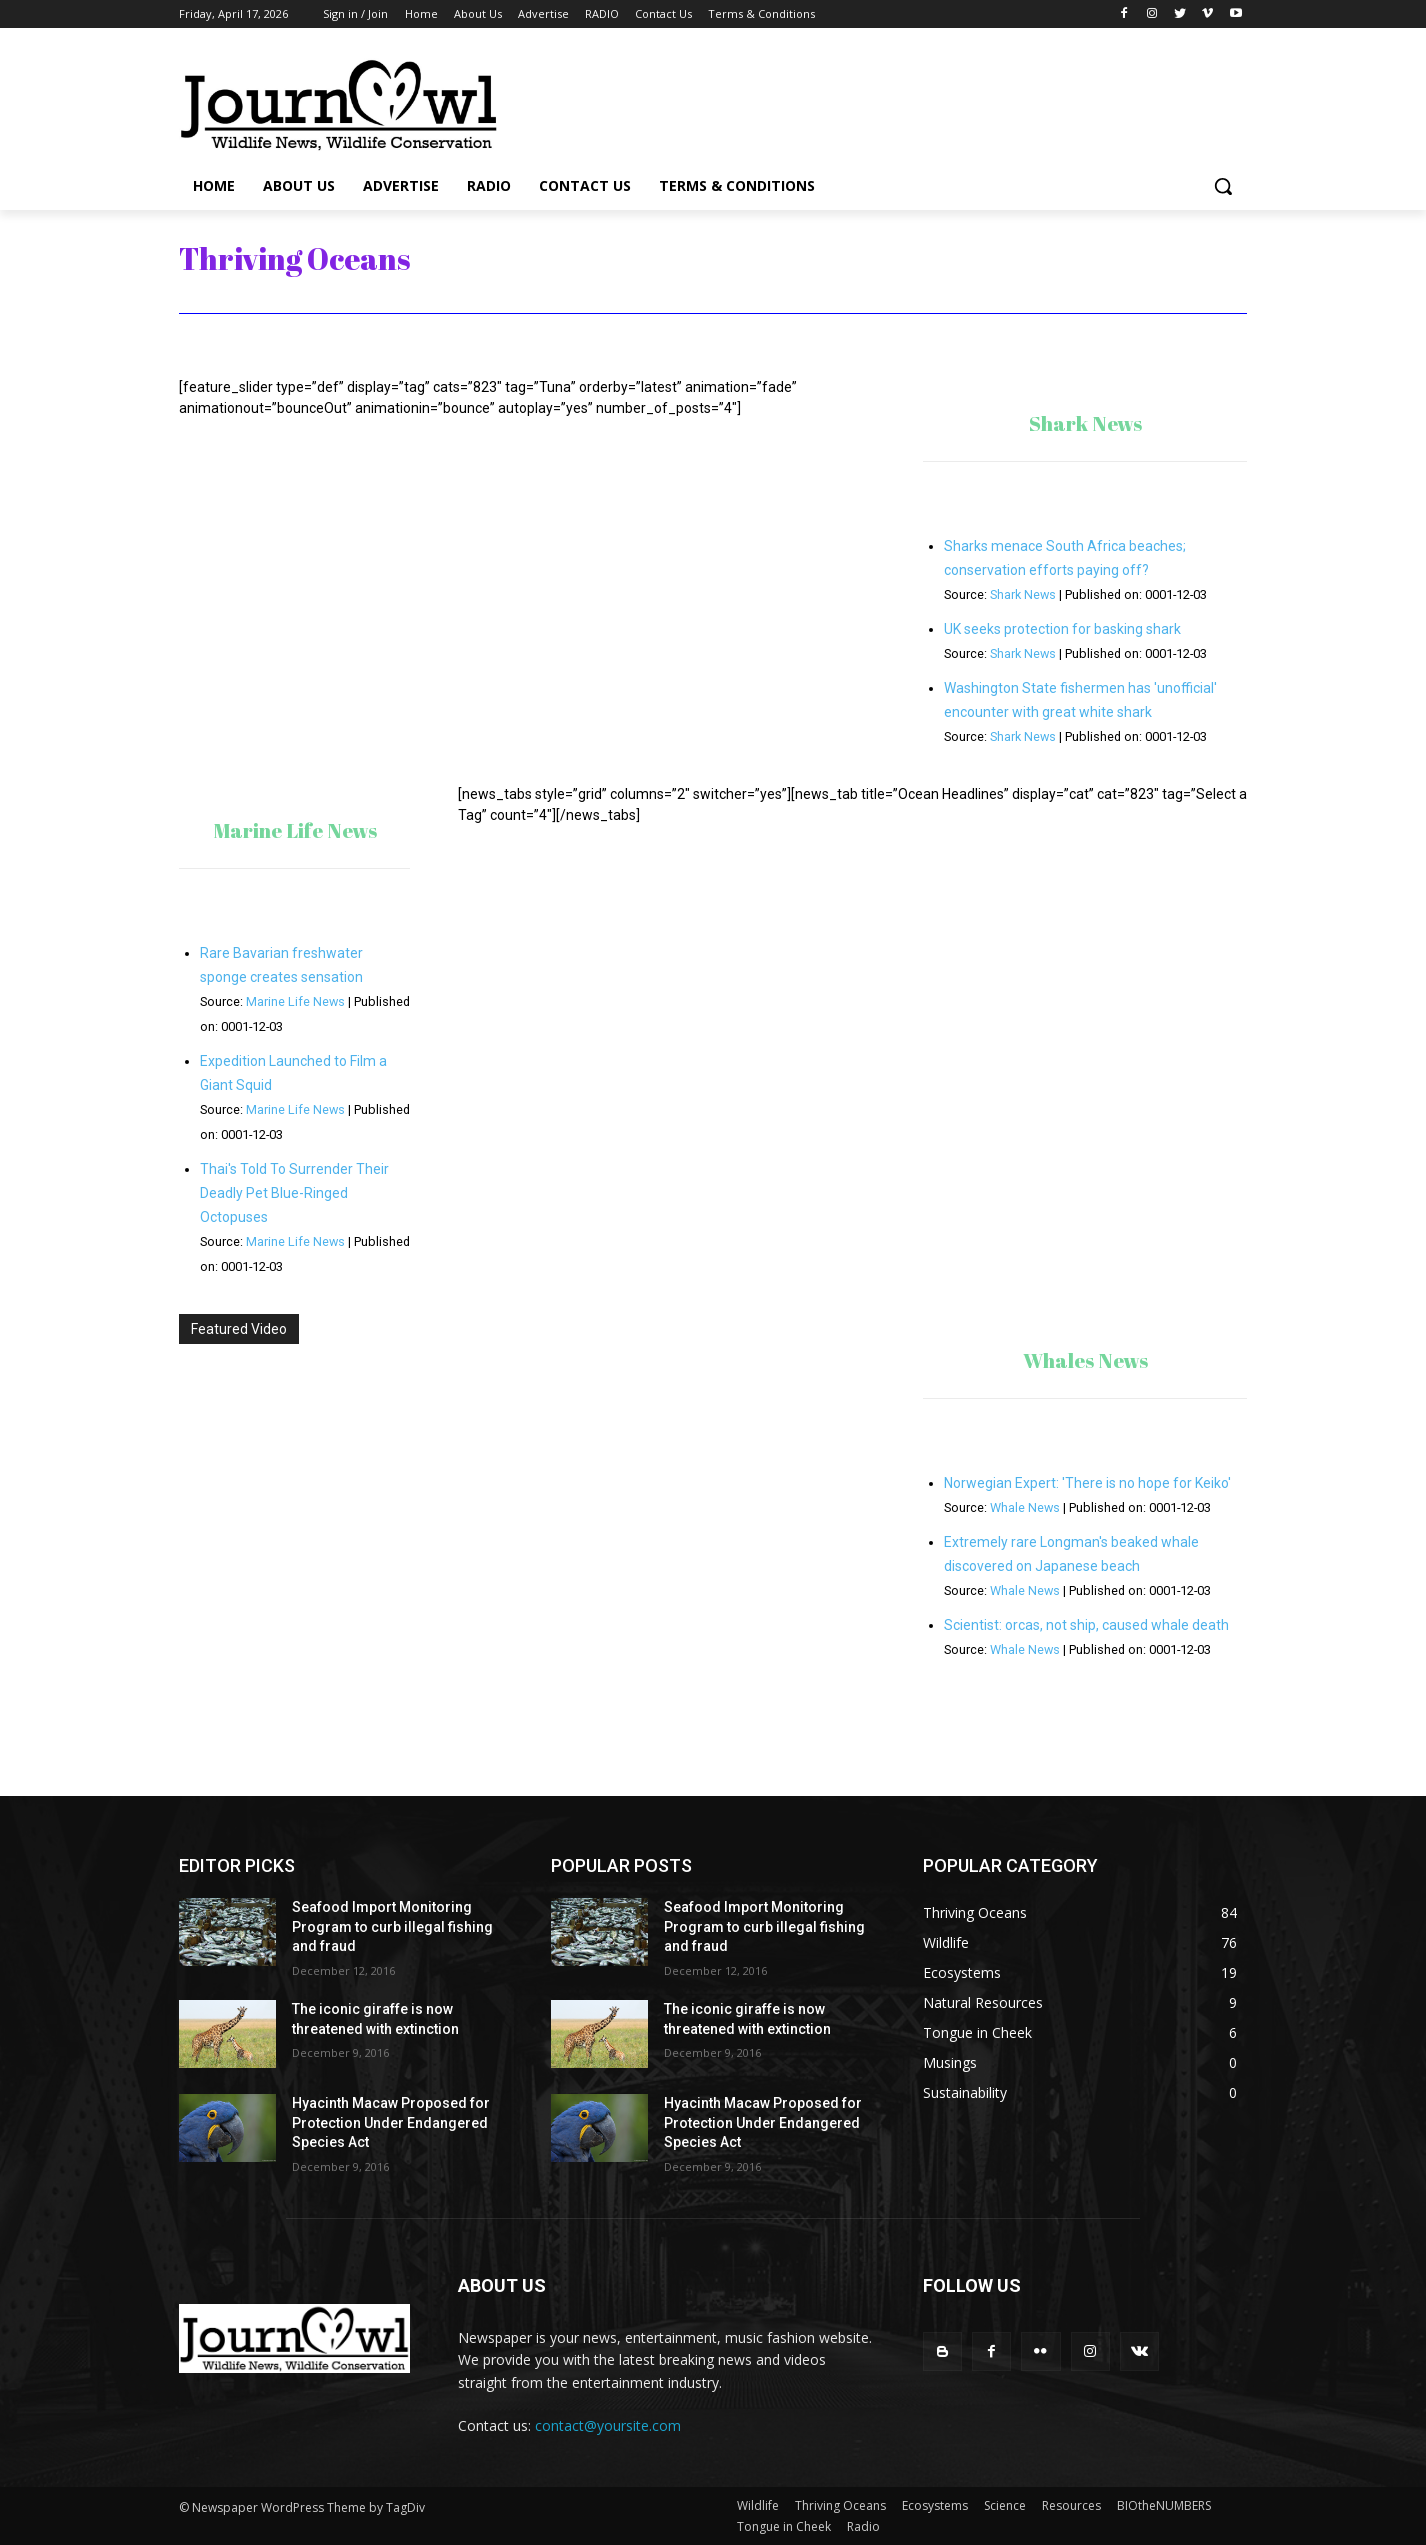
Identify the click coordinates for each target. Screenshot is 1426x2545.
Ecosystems (935, 2505)
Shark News (1023, 594)
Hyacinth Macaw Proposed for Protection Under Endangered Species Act (391, 2122)
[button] (1223, 186)
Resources (1071, 2505)
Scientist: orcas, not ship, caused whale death (1086, 1625)
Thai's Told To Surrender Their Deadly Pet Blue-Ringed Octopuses (294, 1193)
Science (1005, 2505)
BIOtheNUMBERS (1164, 2505)
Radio (863, 2526)
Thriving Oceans (840, 2505)
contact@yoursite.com (608, 2425)
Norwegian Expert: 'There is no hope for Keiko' (1087, 1483)
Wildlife (758, 2505)
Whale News (1025, 1507)
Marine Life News (295, 1001)
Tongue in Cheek (784, 2526)
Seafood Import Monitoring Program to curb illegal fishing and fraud (392, 1926)
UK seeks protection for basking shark (1062, 629)
